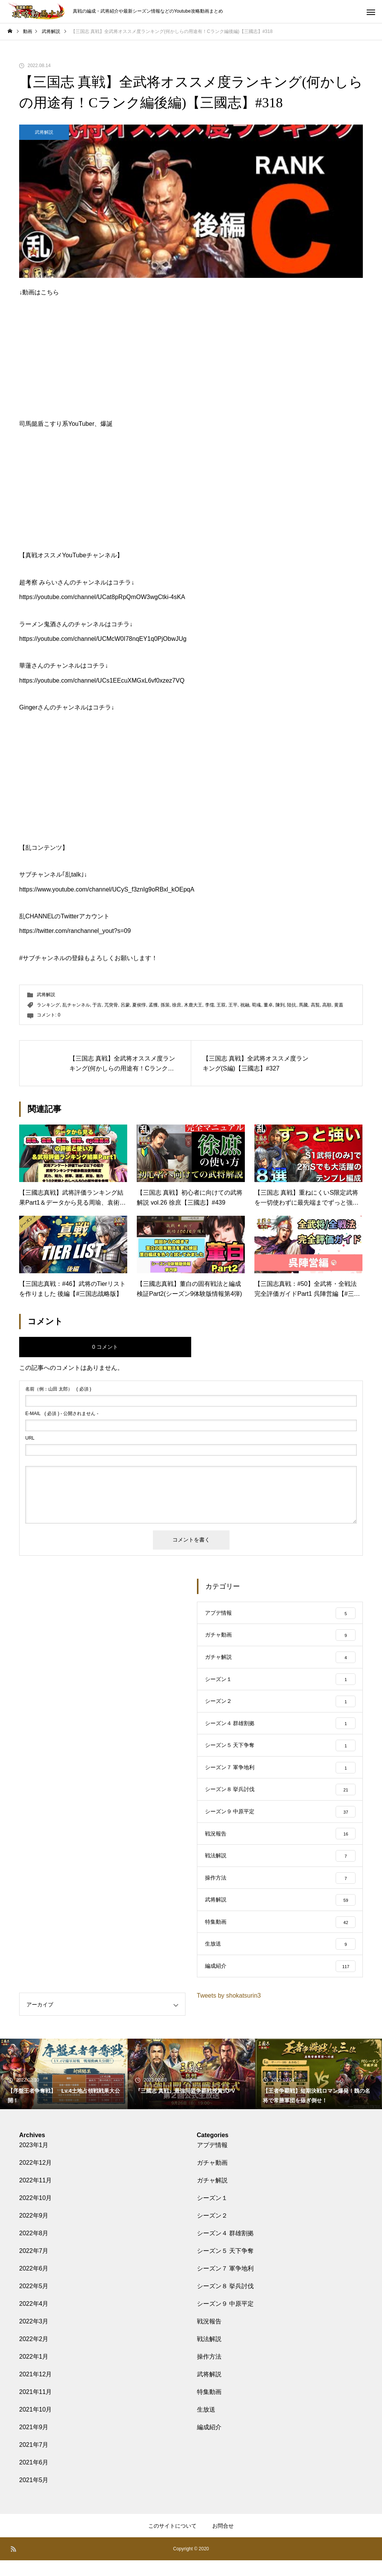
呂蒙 (125, 1005)
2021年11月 (35, 2407)
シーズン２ (212, 2231)
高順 (326, 1005)
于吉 (97, 1005)
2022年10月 (35, 2213)
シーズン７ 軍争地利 (225, 2284)
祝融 (244, 1005)
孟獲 (153, 1005)
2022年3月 (34, 2337)
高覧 (315, 1005)
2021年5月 (34, 2495)
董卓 (268, 1005)
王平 (233, 1005)
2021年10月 (35, 2425)
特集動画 (209, 2407)
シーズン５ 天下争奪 (225, 2266)
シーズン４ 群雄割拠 (225, 2249)
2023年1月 (34, 2160)
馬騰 (303, 1005)
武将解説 (44, 132)
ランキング (48, 1005)
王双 (221, 1005)
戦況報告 (209, 2337)
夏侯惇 (139, 1005)
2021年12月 (35, 2390)
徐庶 (176, 1005)
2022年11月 (35, 2196)
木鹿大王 (193, 1005)
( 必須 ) (58, 1389)
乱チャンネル (76, 1005)
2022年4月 (34, 2319)
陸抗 (291, 1005)
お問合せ (223, 2541)
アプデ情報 (212, 2160)
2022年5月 (34, 2302)
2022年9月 (34, 2231)
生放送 (206, 2425)
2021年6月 (34, 2478)
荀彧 (256, 1005)
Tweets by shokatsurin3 (229, 2011)
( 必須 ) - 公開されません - (61, 1413)
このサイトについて (172, 2541)
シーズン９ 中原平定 (225, 2319)
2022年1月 (34, 2372)
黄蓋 (338, 1005)
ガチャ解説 (212, 2196)
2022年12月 (35, 2178)
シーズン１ (212, 2213)
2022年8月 (34, 2249)
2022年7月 (34, 2266)
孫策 (165, 1005)
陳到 (280, 1005)
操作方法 (209, 2372)
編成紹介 (209, 2443)
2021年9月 (34, 2443)
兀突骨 (111, 1005)
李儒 (209, 1005)
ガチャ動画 (212, 2178)
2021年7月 (34, 2460)
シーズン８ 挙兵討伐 (225, 2302)
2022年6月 (34, 2284)
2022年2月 (34, 2354)
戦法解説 (209, 2354)
